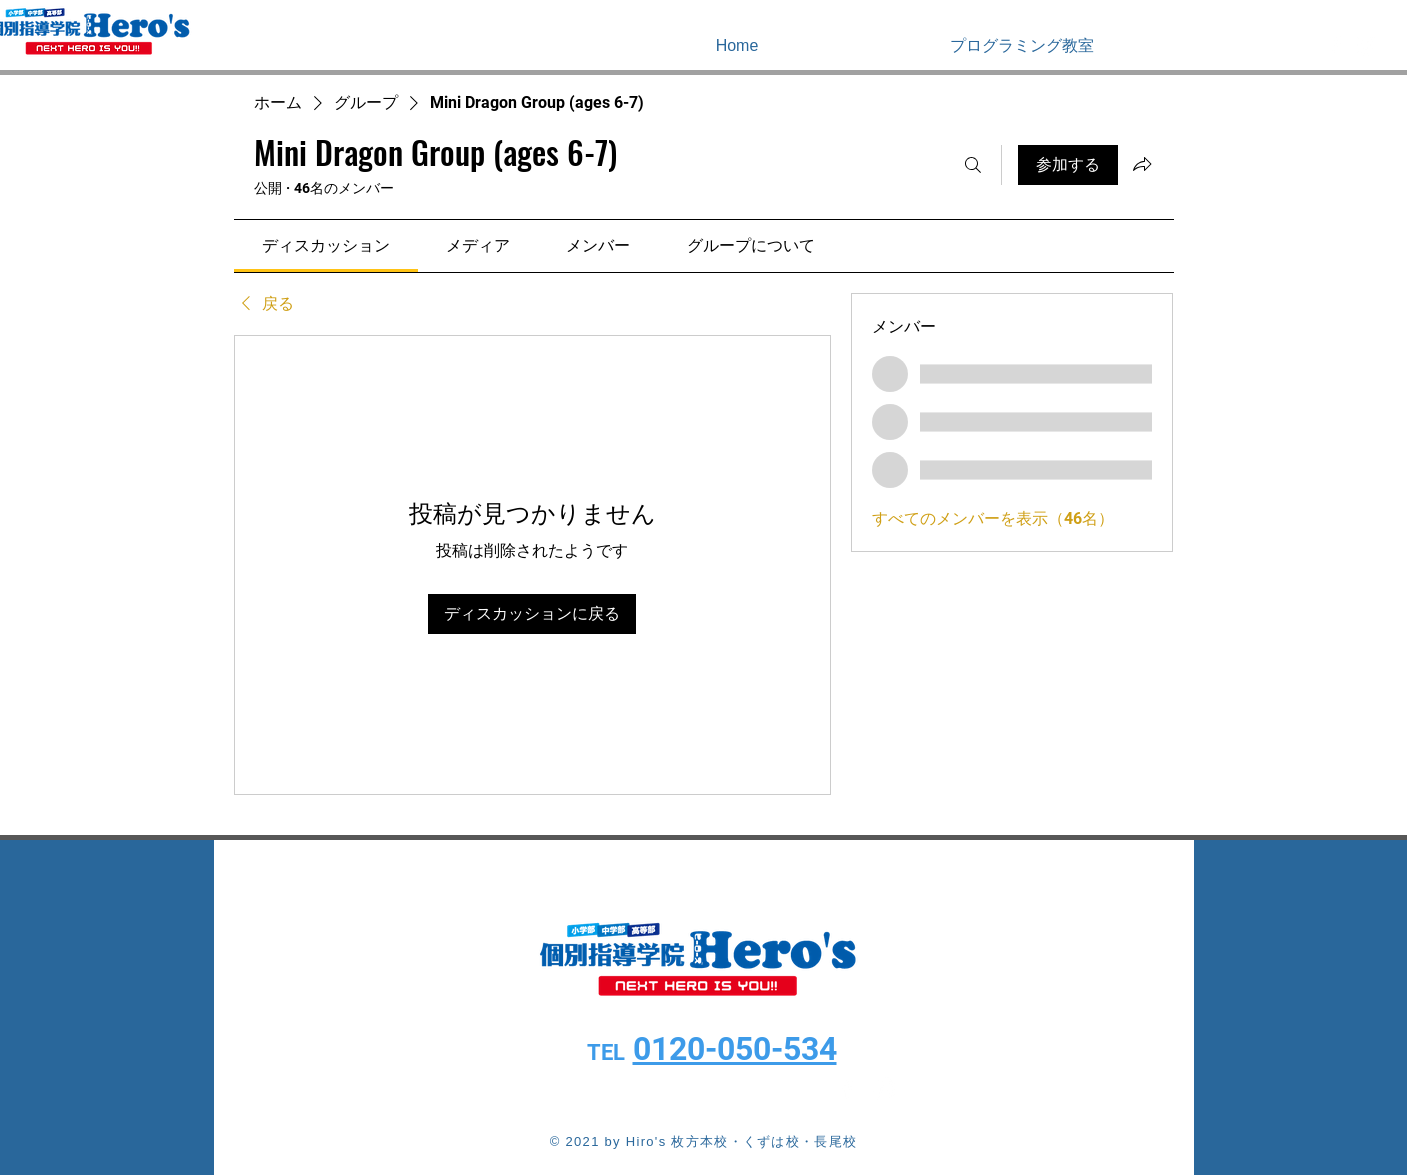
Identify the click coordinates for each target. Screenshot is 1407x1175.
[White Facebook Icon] (1336, 45)
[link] (326, 245)
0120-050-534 (735, 1049)
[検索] (973, 165)
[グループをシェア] (1142, 164)
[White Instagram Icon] (1366, 45)
